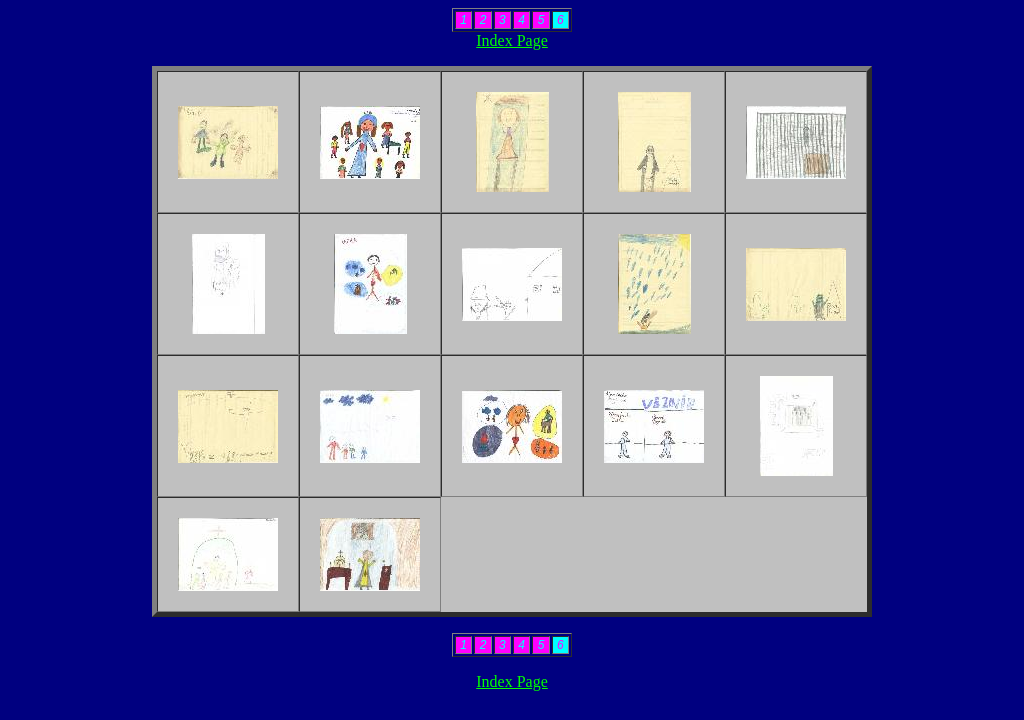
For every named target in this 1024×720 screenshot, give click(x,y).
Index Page (512, 40)
